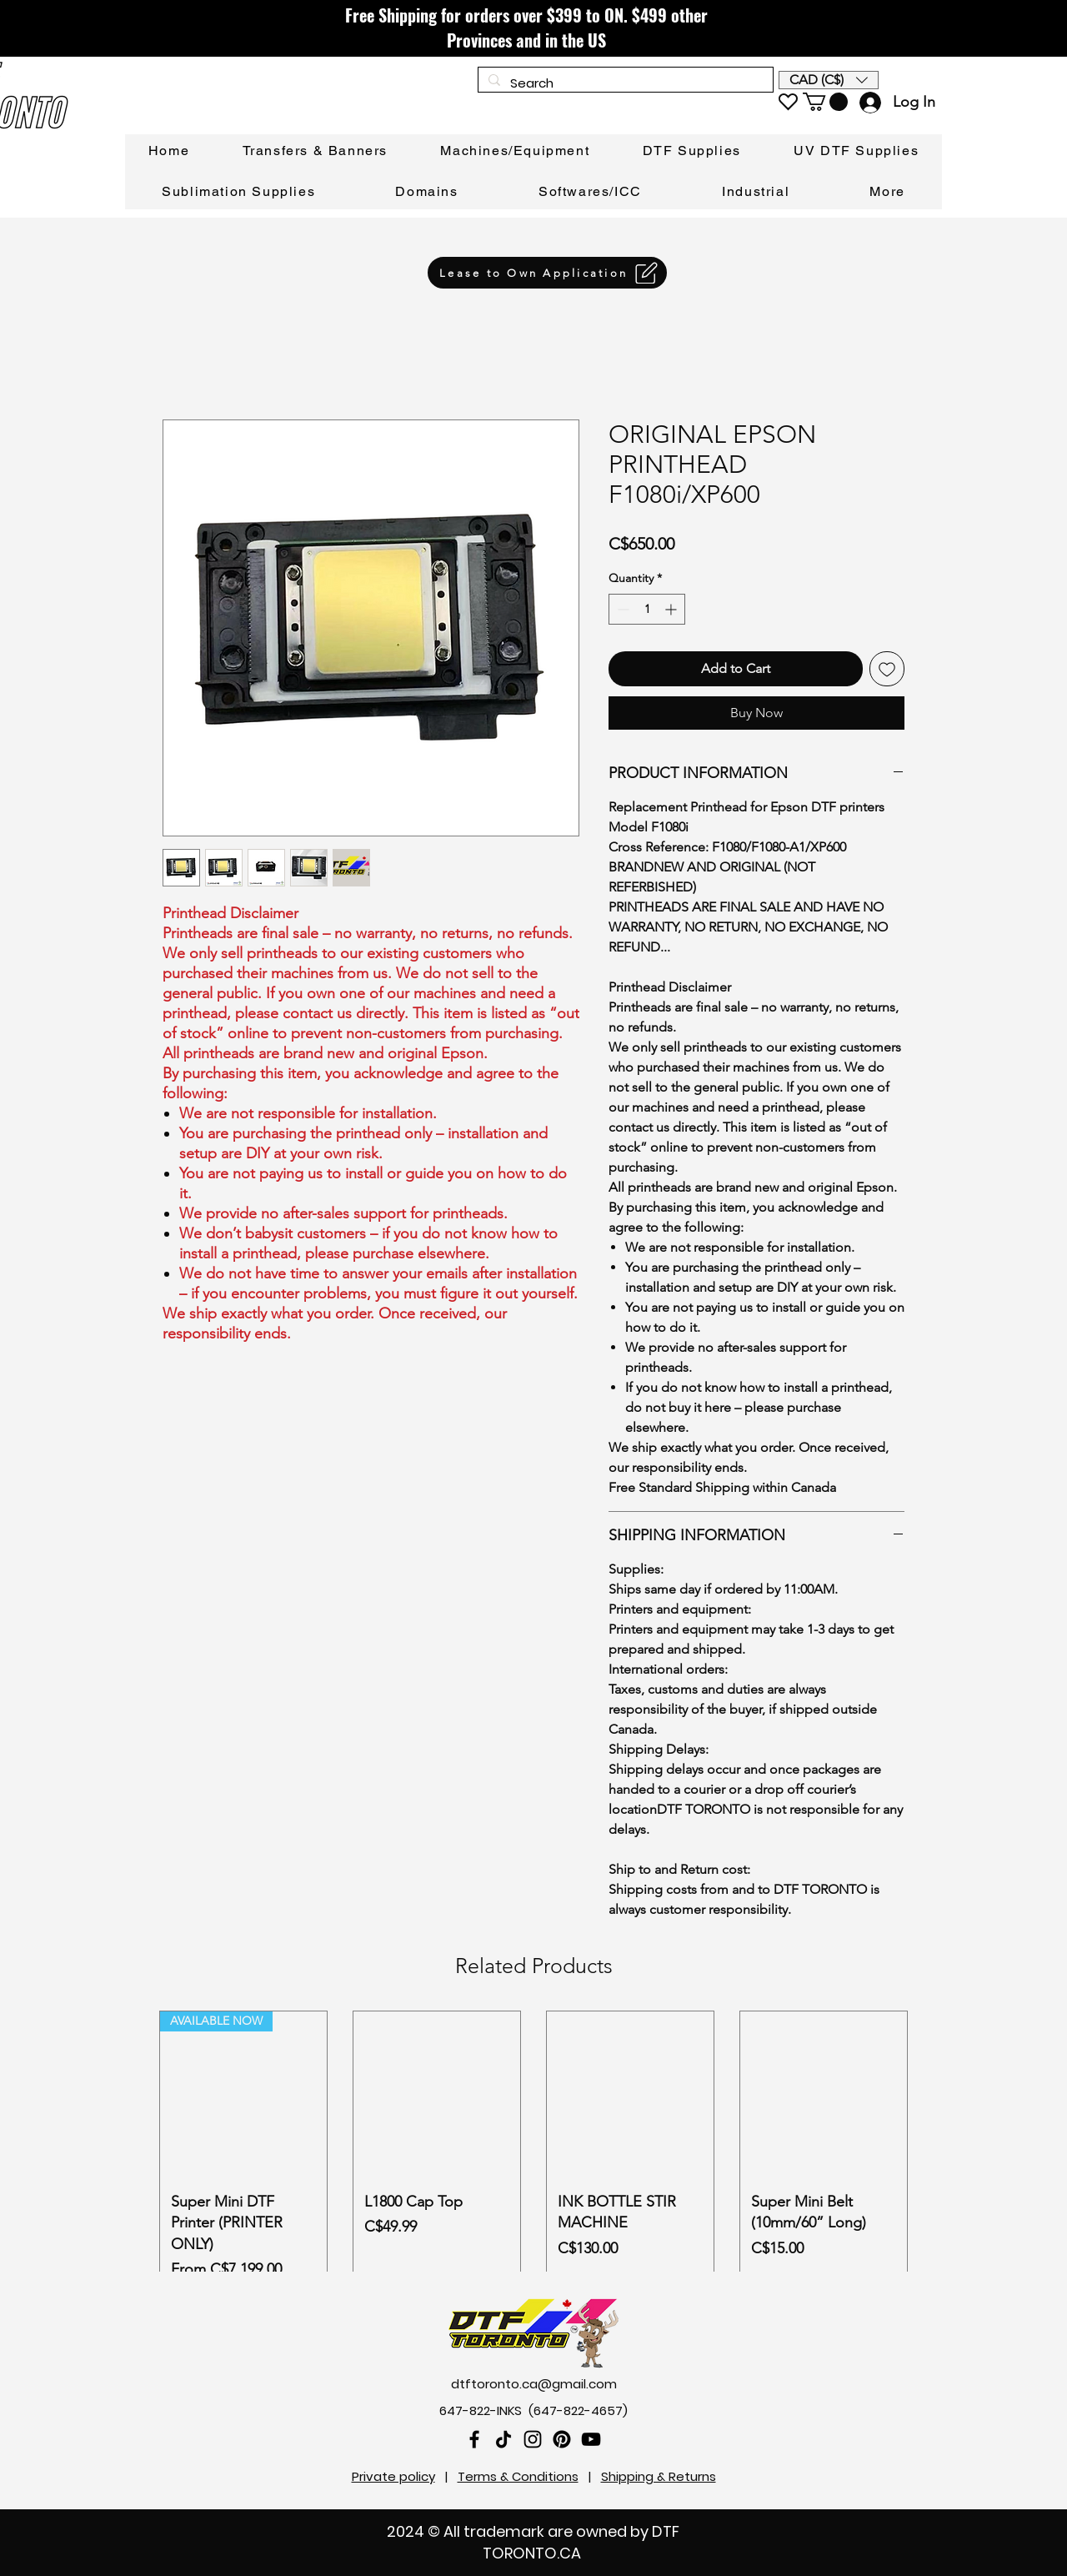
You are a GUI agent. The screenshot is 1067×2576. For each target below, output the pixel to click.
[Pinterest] (562, 2439)
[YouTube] (591, 2439)
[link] (825, 102)
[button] (829, 80)
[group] (533, 2151)
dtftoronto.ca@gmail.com (534, 2384)
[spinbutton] (647, 609)
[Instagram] (532, 2439)
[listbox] (829, 80)
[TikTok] (503, 2439)
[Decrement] (621, 609)
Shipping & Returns (658, 2476)
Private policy (393, 2476)
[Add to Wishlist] (886, 668)
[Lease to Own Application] (547, 273)
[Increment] (672, 609)
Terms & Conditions (518, 2476)
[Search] (624, 83)
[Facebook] (474, 2439)
